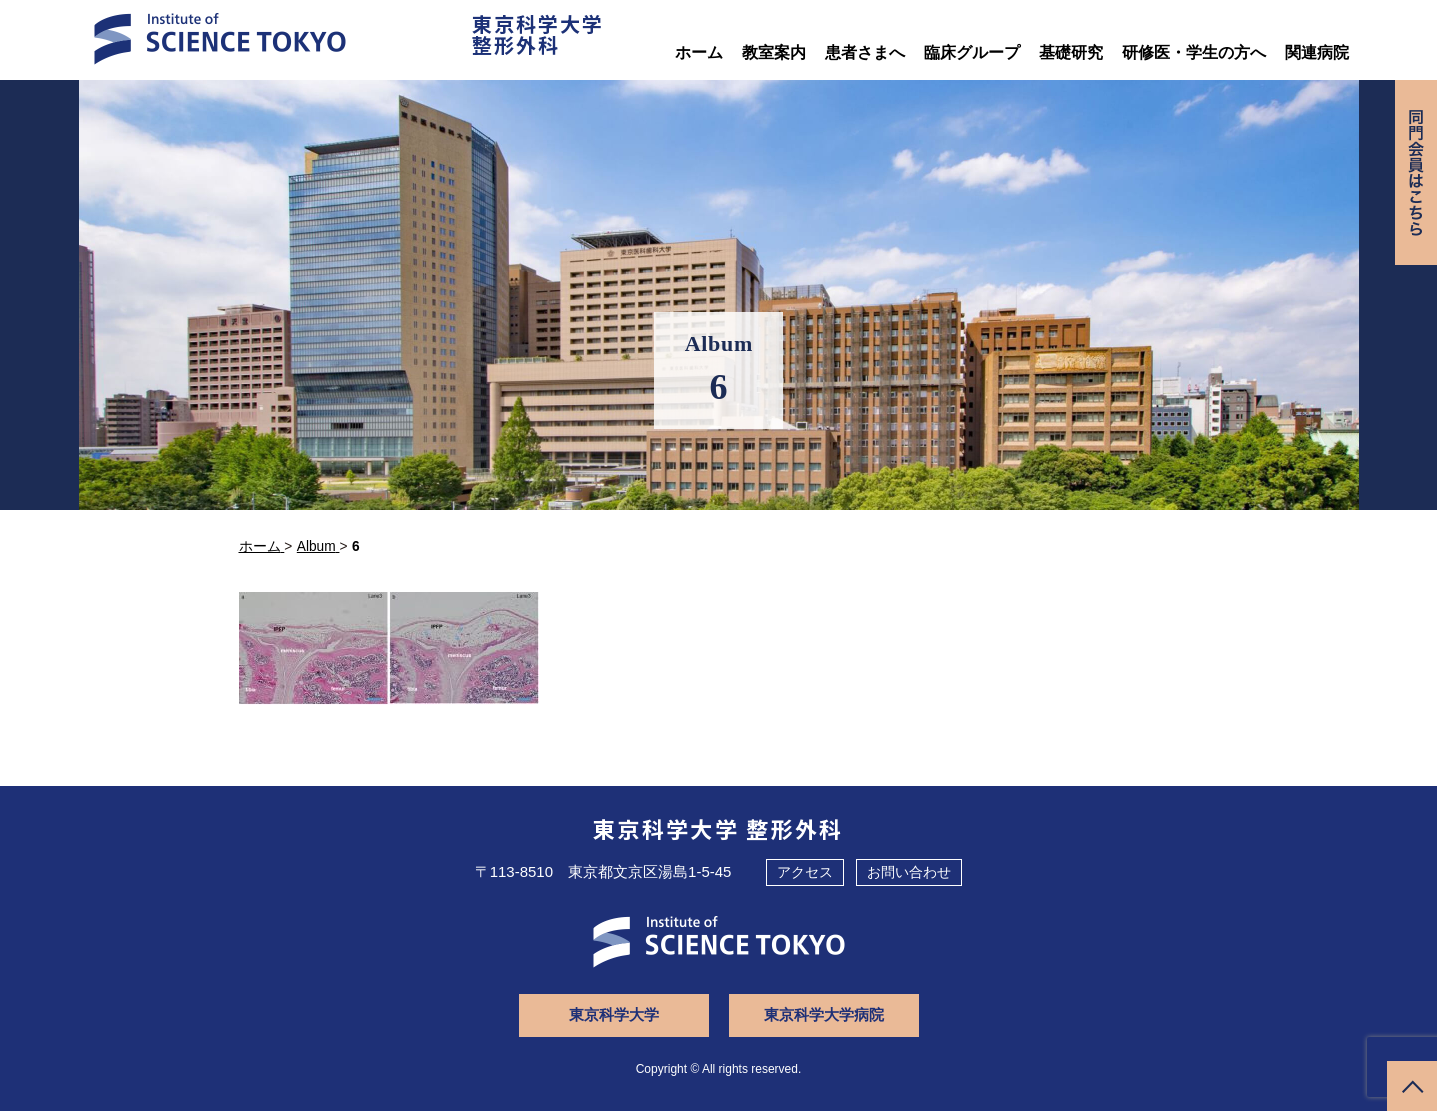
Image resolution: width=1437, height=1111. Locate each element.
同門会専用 (1416, 172)
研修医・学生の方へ (1194, 52)
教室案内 (774, 52)
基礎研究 (1071, 52)
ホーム (699, 52)
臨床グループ (972, 52)
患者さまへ (865, 52)
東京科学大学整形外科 (538, 34)
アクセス (805, 872)
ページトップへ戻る (1412, 1086)
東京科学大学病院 (824, 1014)
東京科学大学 (614, 1014)
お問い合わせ (909, 872)
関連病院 (1317, 52)
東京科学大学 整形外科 (718, 828)
